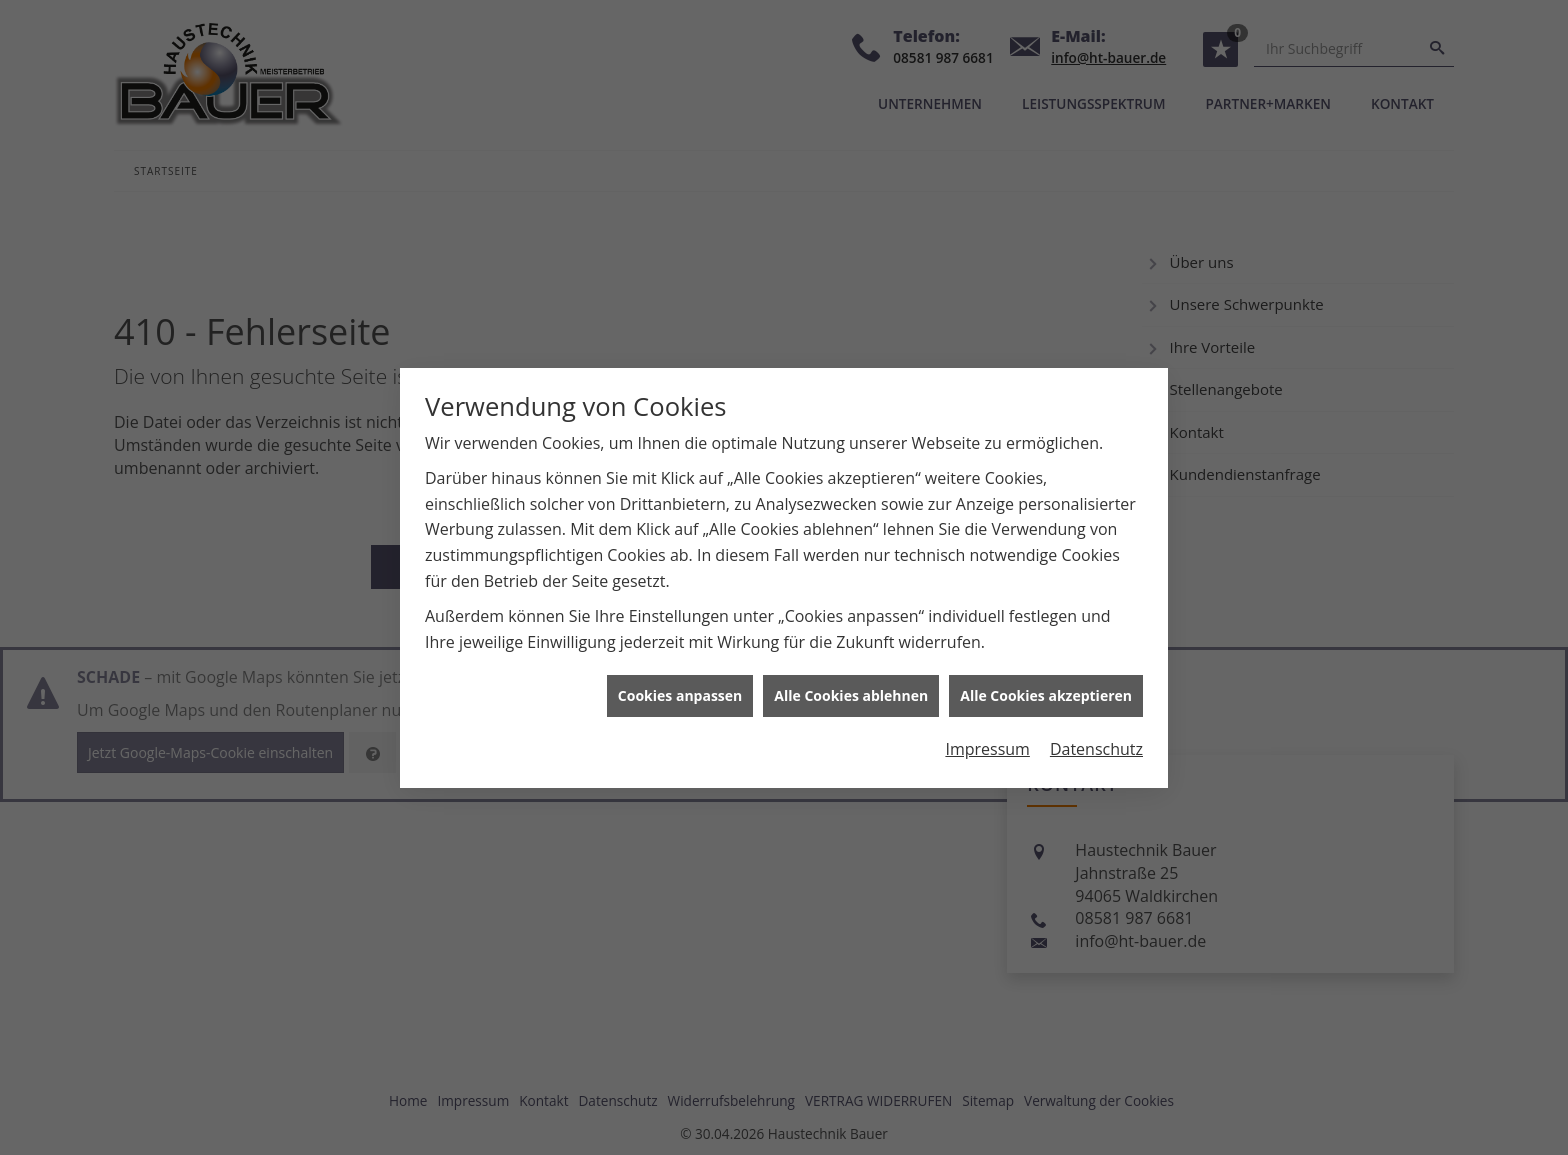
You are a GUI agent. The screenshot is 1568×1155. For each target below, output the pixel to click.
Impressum (987, 743)
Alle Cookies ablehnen (851, 690)
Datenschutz (1096, 743)
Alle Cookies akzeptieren (1046, 690)
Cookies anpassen (680, 690)
